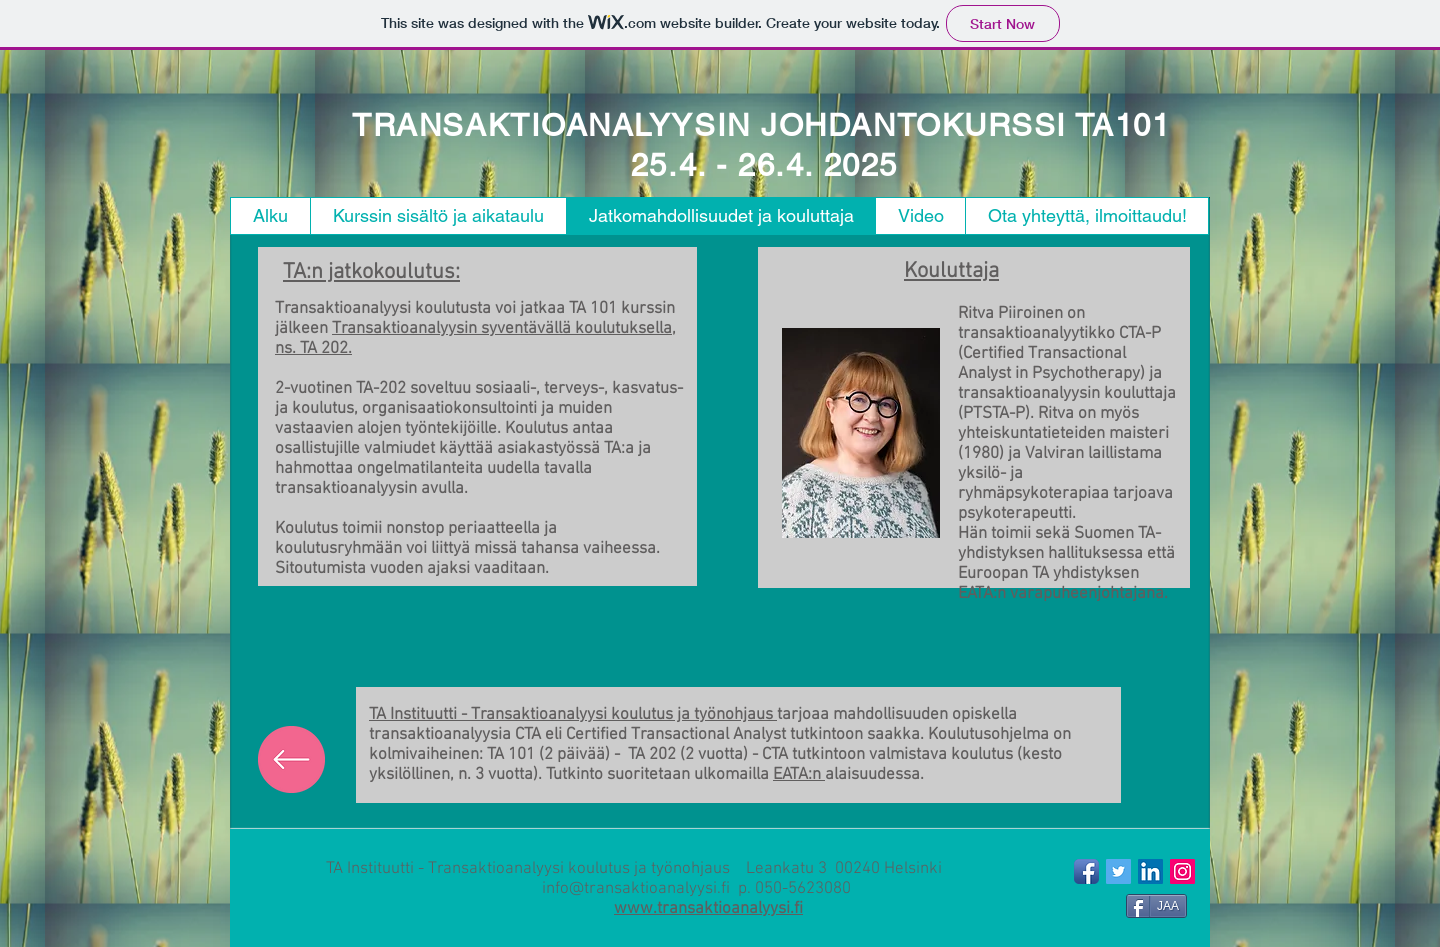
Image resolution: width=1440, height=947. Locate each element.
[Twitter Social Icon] (1118, 871)
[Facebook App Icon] (1086, 871)
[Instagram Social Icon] (1182, 871)
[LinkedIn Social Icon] (1150, 871)
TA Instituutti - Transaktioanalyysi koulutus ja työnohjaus (573, 715)
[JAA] (1156, 906)
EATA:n (799, 775)
